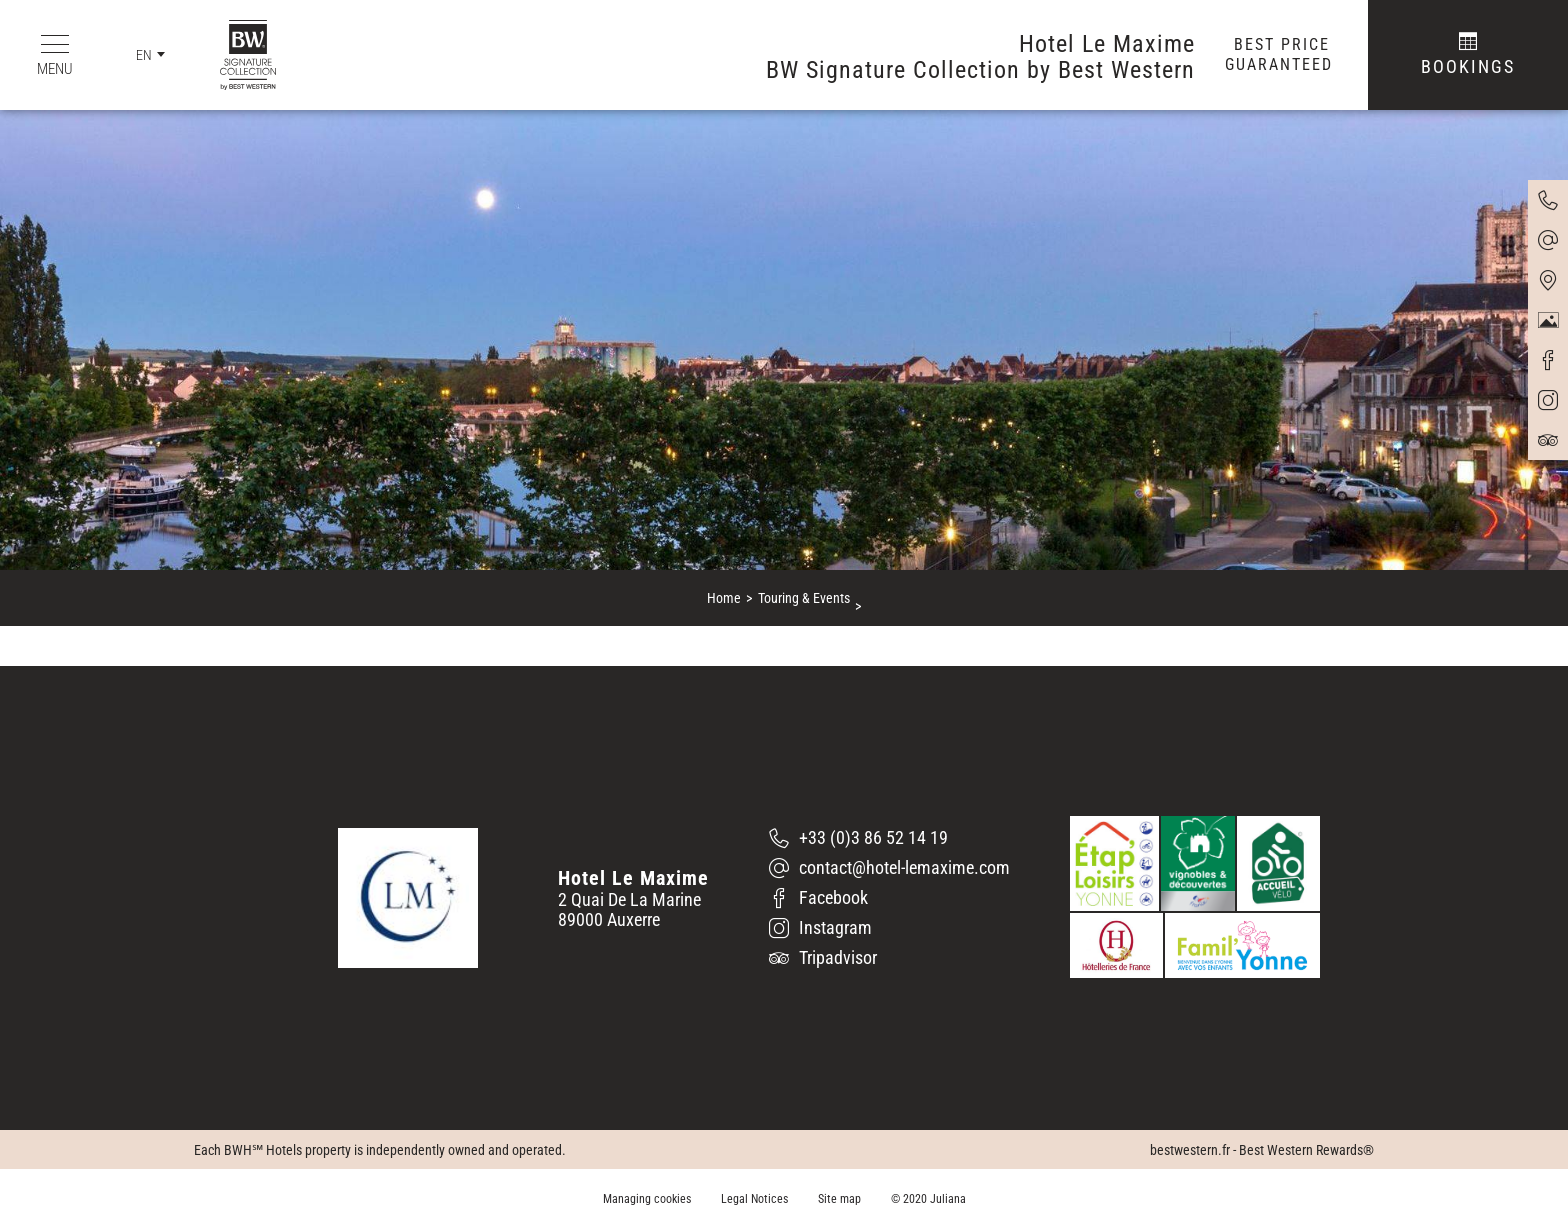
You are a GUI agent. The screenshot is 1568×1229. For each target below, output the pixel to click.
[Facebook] (889, 898)
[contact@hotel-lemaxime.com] (889, 868)
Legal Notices (754, 1199)
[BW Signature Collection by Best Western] (233, 55)
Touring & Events (804, 598)
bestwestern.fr (1190, 1150)
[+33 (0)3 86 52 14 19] (889, 838)
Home (724, 598)
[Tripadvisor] (889, 958)
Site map (839, 1199)
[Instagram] (889, 928)
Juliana (948, 1199)
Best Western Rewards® (1306, 1150)
